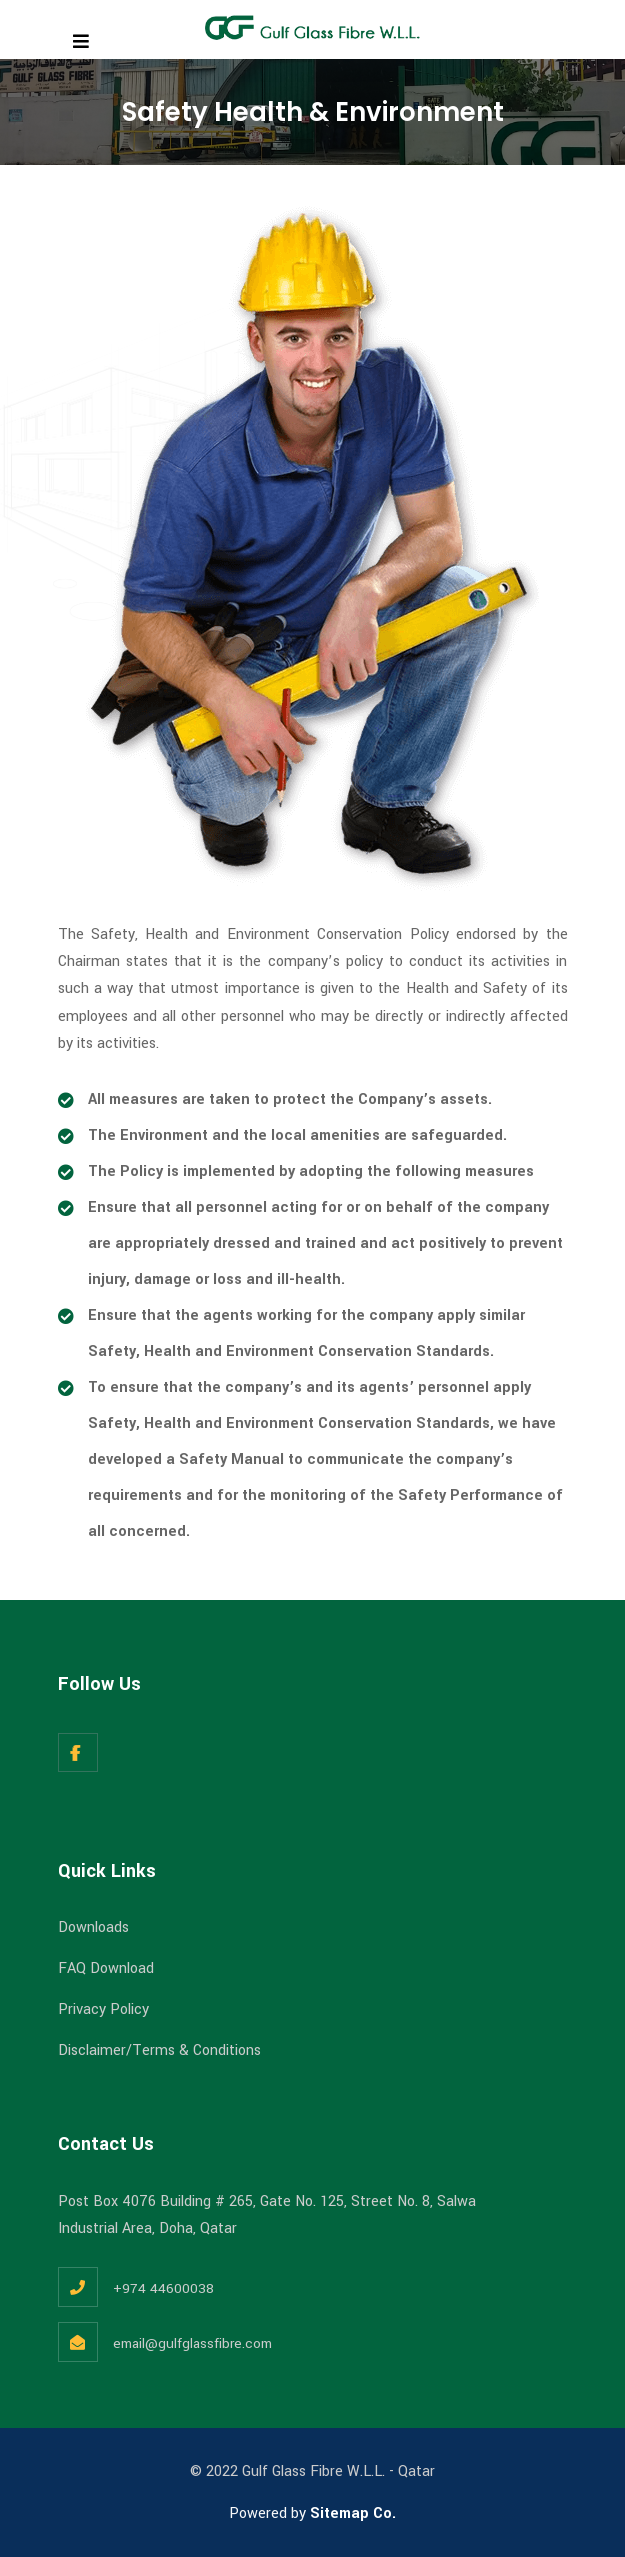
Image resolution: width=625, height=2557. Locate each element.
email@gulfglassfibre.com (192, 2343)
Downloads (93, 1927)
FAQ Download (106, 1968)
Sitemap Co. (353, 2513)
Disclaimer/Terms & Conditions (159, 2050)
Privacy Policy (103, 2009)
